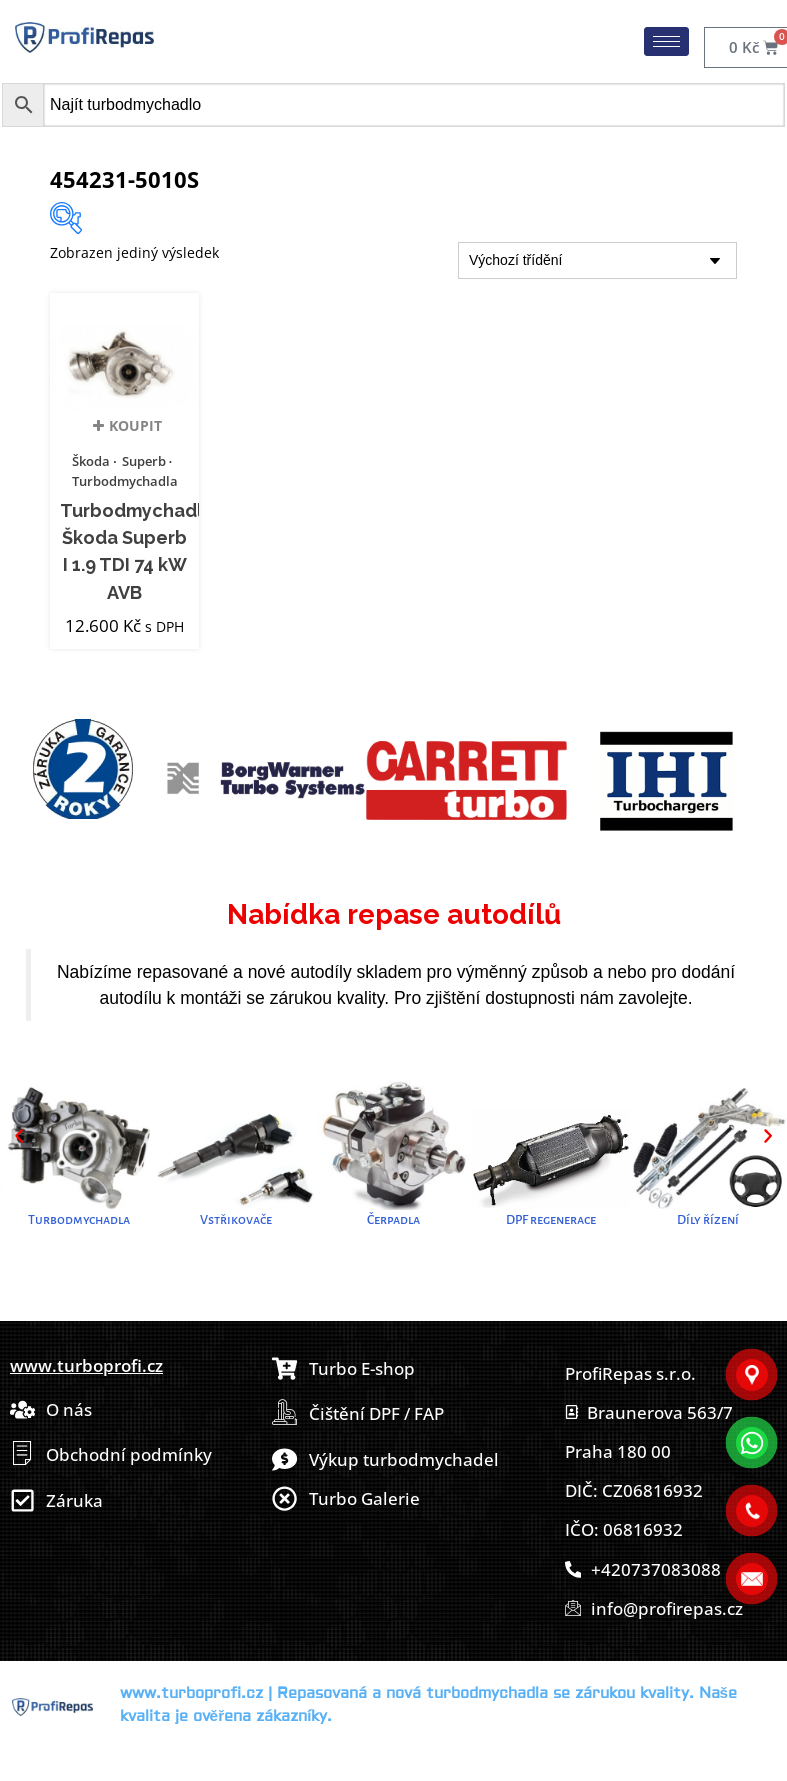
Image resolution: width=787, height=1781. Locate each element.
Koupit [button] (135, 431)
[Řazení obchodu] (597, 260)
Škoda (91, 461)
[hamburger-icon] (666, 41)
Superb (144, 461)
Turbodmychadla (125, 481)
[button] (19, 1136)
